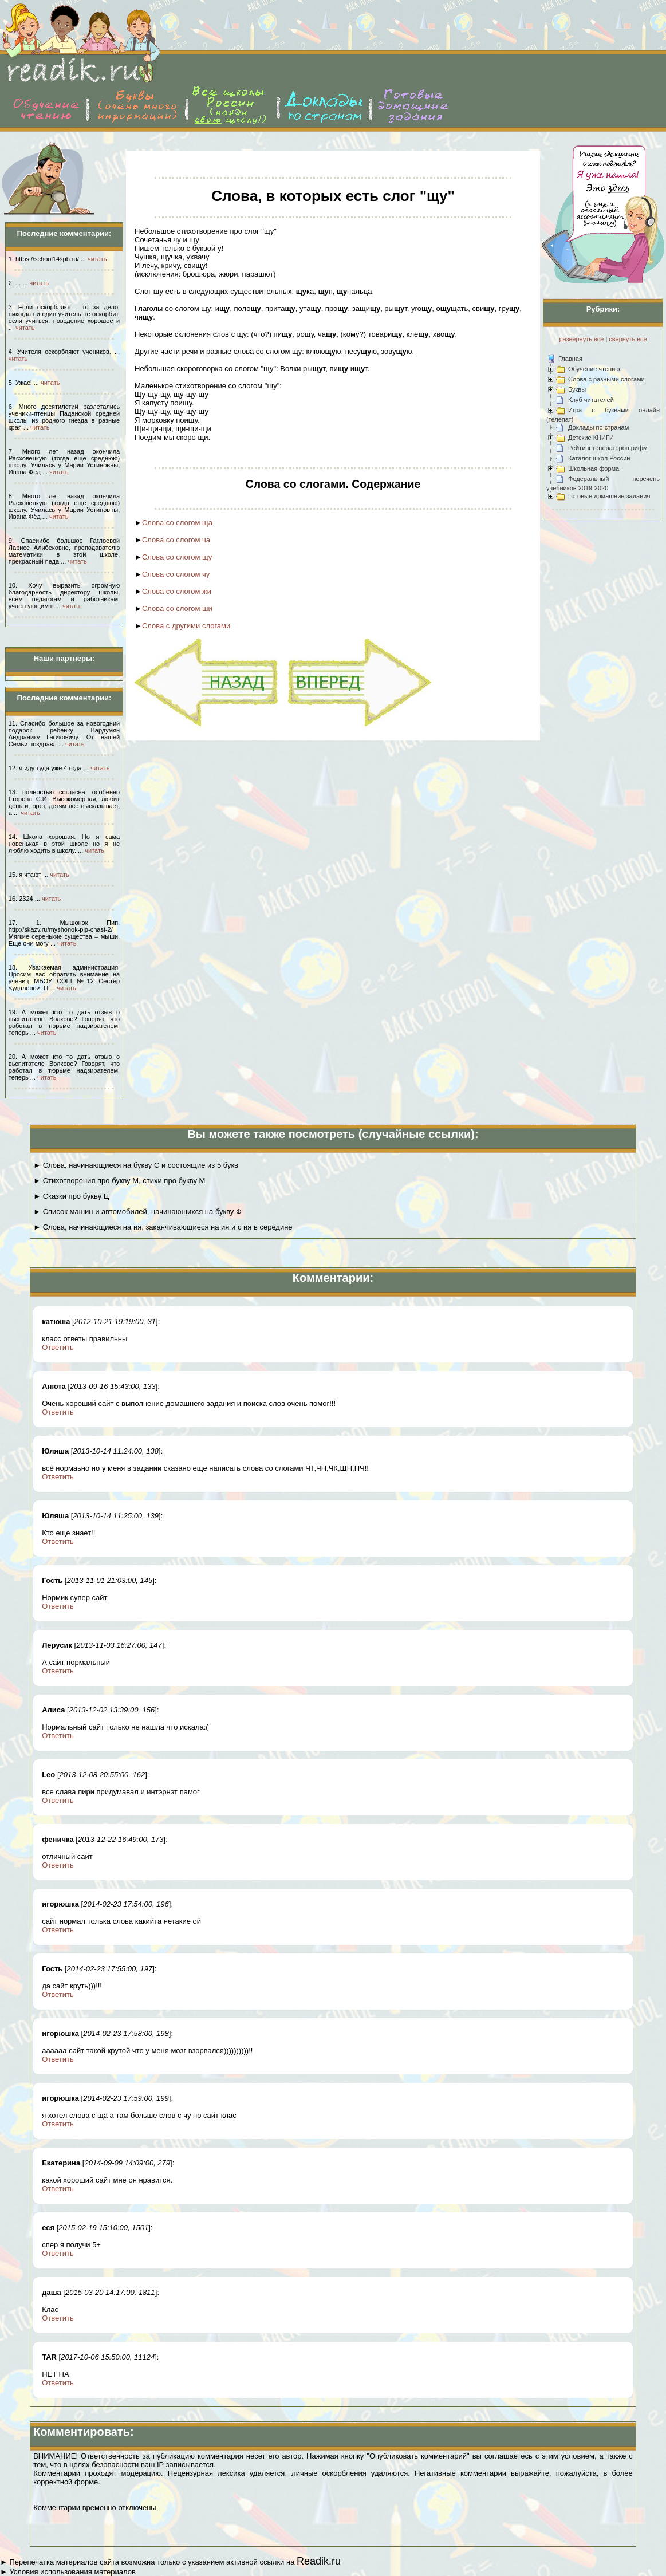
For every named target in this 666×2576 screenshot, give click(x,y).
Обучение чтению (594, 368)
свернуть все (628, 339)
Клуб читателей (591, 399)
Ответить (58, 1347)
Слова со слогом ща (177, 522)
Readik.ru (319, 2561)
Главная (570, 358)
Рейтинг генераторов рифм (608, 447)
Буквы (577, 389)
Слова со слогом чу (176, 574)
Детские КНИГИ (591, 437)
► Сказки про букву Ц (71, 1196)
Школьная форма (593, 468)
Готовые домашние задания (609, 496)
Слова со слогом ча (176, 539)
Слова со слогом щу (177, 557)
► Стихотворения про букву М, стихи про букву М (119, 1180)
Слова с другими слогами (186, 625)
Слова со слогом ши (177, 608)
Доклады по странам (598, 427)
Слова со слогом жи (176, 591)
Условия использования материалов (72, 2571)
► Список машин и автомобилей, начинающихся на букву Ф (137, 1211)
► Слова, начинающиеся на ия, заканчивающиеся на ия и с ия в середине (162, 1227)
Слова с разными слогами (606, 379)
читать (97, 258)
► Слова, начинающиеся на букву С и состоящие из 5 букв (135, 1165)
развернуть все (581, 339)
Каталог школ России (599, 458)
